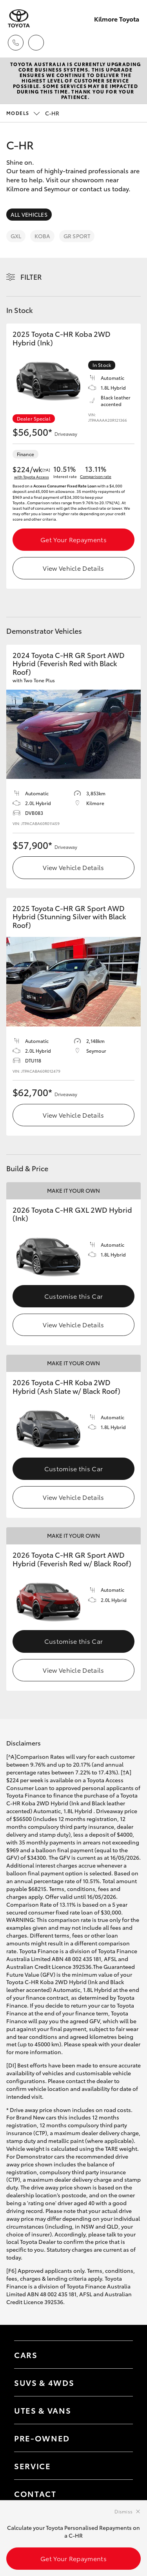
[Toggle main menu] (131, 42)
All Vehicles (29, 214)
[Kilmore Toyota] (19, 18)
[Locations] (36, 42)
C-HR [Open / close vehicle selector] (32, 113)
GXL (16, 236)
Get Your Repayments (73, 539)
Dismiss (123, 2511)
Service (32, 2465)
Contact (35, 2493)
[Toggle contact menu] (119, 2438)
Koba (42, 236)
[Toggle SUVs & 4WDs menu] (119, 2382)
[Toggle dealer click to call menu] (16, 42)
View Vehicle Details (73, 567)
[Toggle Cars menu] (119, 2354)
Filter (31, 276)
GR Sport (77, 236)
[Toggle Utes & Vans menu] (119, 2410)
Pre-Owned (42, 2437)
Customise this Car (73, 1295)
